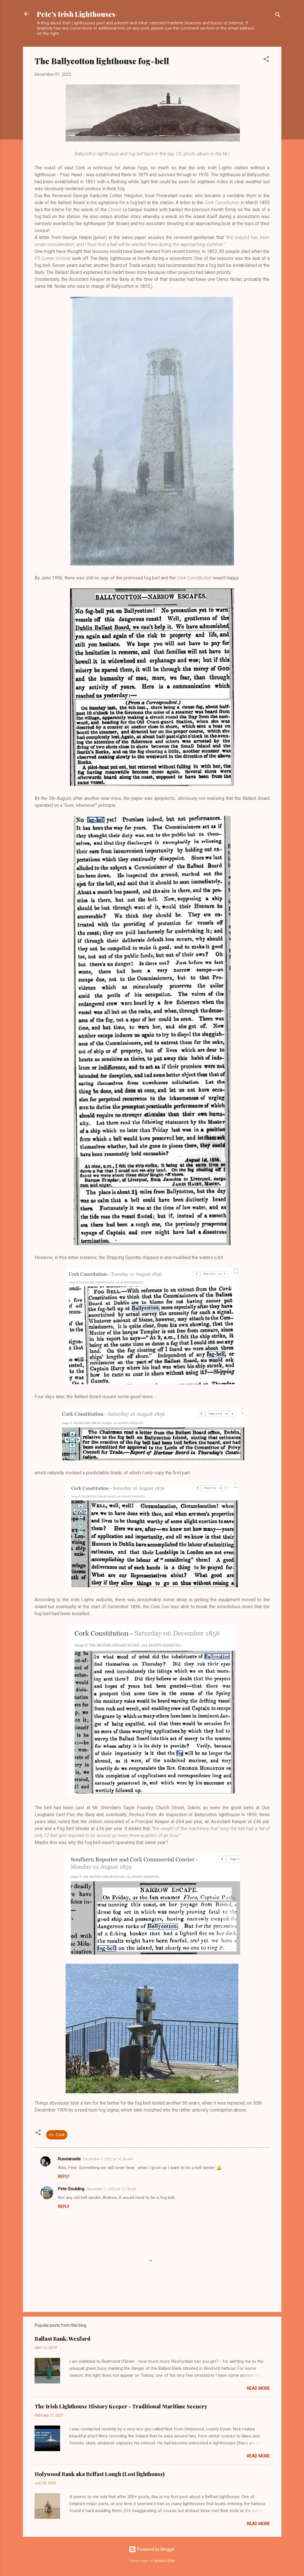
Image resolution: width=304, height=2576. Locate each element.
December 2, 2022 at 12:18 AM (111, 2189)
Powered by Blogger (152, 2549)
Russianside (69, 2159)
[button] (266, 59)
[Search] (277, 16)
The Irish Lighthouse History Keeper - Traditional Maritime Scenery (121, 2406)
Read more (258, 2388)
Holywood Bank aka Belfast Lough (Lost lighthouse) (100, 2474)
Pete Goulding (71, 2188)
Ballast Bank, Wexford (62, 2338)
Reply (63, 2176)
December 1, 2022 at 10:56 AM (107, 2159)
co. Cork (57, 2134)
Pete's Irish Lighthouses (76, 14)
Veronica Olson (164, 2561)
